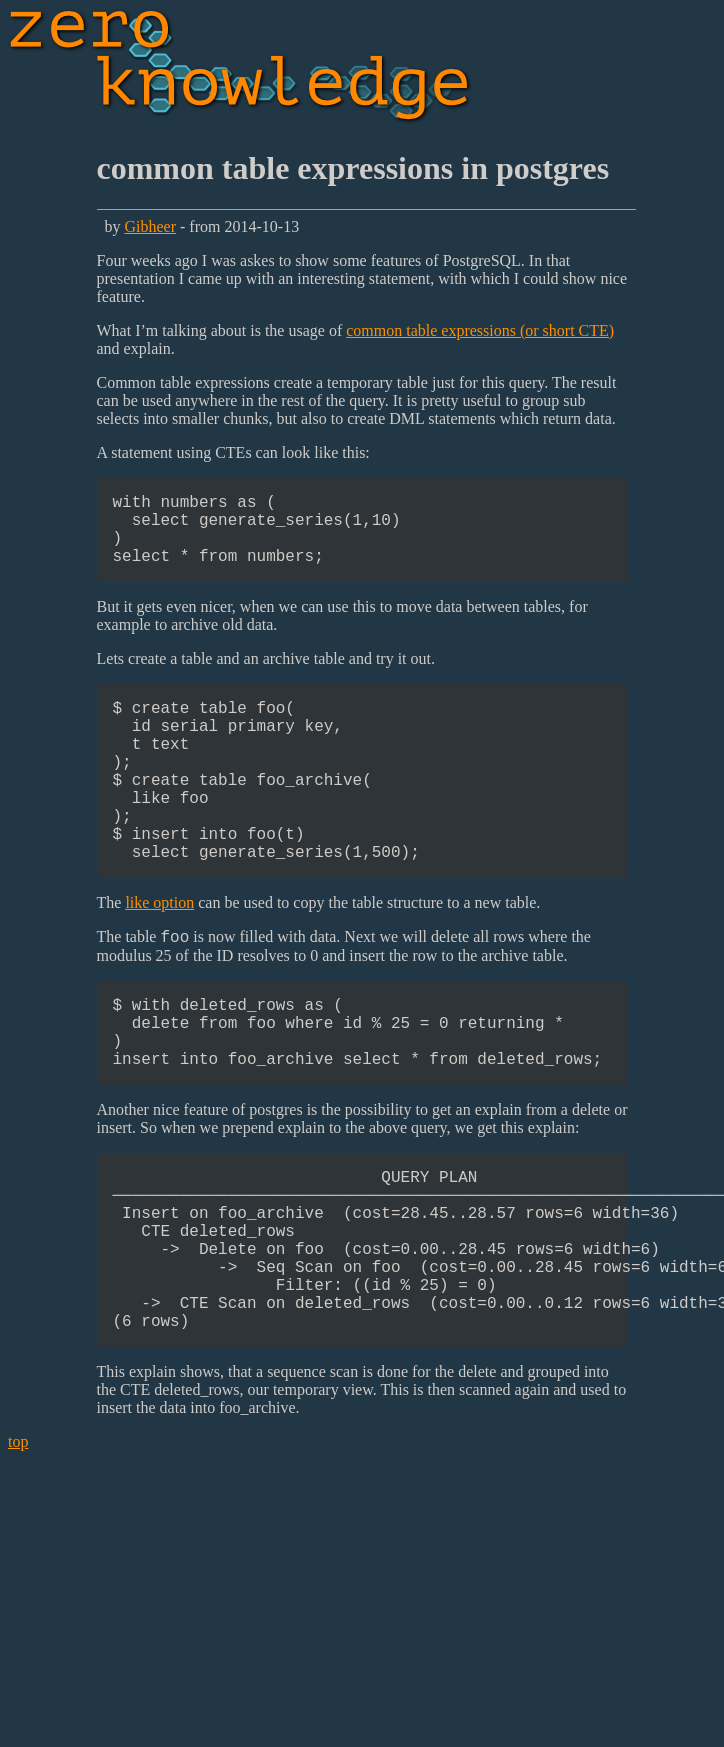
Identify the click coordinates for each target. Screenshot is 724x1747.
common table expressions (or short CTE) (480, 330)
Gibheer (151, 226)
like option (159, 954)
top (18, 1548)
